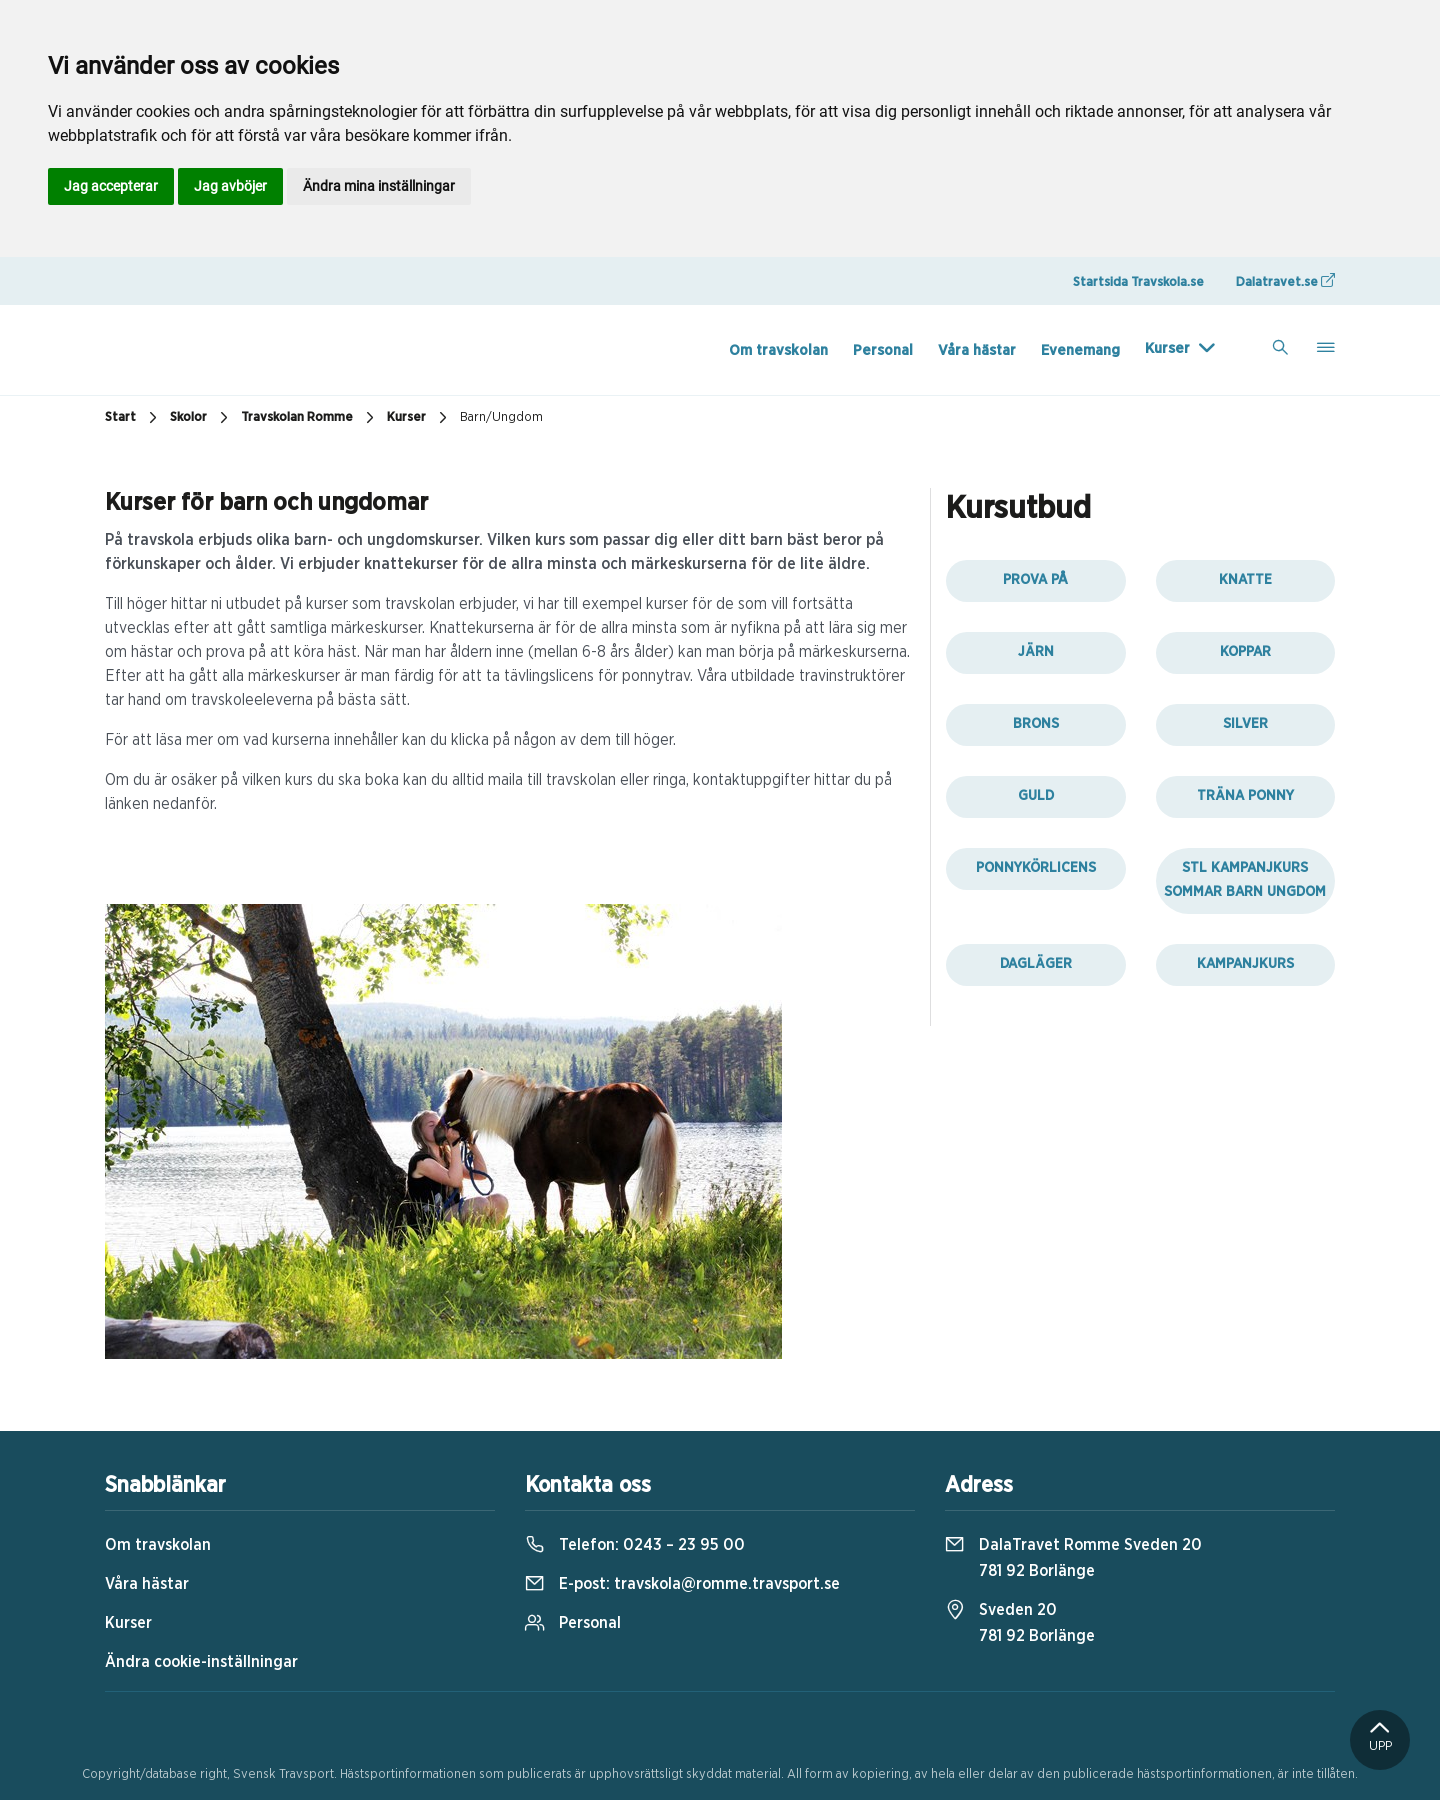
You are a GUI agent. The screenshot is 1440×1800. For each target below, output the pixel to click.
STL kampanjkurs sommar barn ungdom (1245, 880)
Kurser (1167, 348)
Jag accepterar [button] (111, 186)
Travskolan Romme (310, 418)
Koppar (1245, 652)
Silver (1245, 724)
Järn (1036, 652)
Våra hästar (977, 350)
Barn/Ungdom (501, 417)
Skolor (201, 418)
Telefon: (635, 1545)
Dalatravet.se (1285, 281)
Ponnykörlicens (1036, 868)
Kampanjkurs (1245, 964)
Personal (883, 350)
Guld (1036, 796)
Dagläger (1036, 964)
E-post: (682, 1584)
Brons (1036, 724)
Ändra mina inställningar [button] (379, 186)
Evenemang (1080, 350)
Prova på (1035, 580)
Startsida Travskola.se (1138, 282)
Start (133, 418)
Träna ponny (1245, 796)
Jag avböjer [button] (230, 186)
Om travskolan (778, 350)
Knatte (1245, 580)
